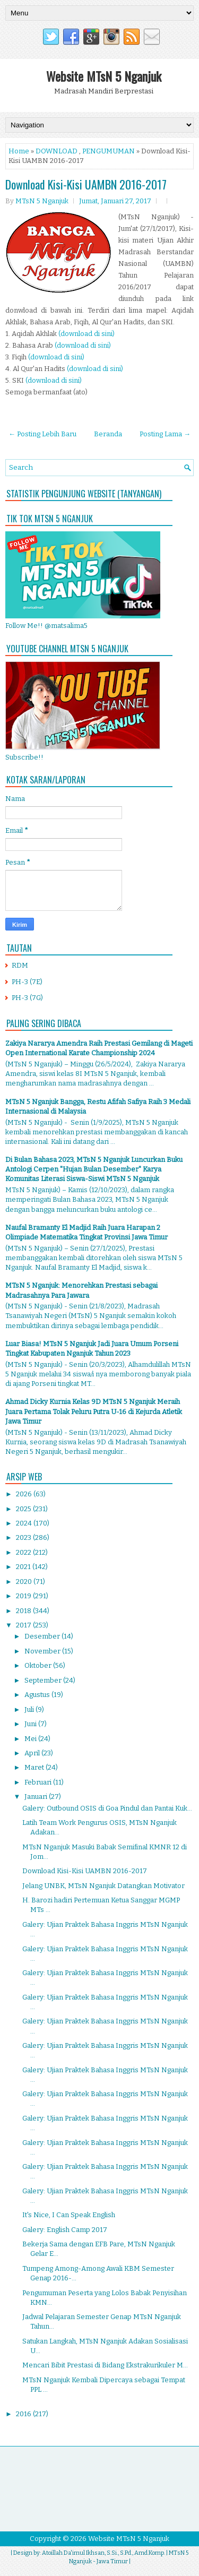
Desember (43, 1636)
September (43, 1680)
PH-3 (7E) (27, 982)
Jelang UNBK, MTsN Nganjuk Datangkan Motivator (103, 1886)
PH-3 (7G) (27, 998)
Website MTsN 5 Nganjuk (103, 75)
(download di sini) (86, 334)
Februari (38, 1782)
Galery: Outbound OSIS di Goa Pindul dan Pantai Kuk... (107, 1808)
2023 (24, 1537)
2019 (24, 1596)
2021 (24, 1567)
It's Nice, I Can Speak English (68, 2215)
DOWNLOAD (56, 151)
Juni (31, 1724)
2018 (24, 1611)
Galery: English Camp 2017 (64, 2230)
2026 (24, 1494)
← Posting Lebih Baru (42, 434)
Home (18, 151)
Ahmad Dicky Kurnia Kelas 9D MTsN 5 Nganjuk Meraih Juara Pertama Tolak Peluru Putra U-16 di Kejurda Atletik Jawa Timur (93, 1411)
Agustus (37, 1695)
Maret (35, 1767)
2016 (24, 2414)
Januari (36, 1796)
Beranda (108, 434)
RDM (20, 965)
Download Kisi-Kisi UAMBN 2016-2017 (86, 184)
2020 (24, 1582)
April (32, 1753)
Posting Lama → (165, 434)
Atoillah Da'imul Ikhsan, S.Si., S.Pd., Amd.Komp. (103, 2552)
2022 (24, 1552)
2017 (24, 1625)
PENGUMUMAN (108, 151)
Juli (30, 1709)
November (43, 1651)
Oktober (38, 1665)
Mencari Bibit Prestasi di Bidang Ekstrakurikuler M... (105, 2365)
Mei (31, 1739)
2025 (24, 1509)
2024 (24, 1523)
